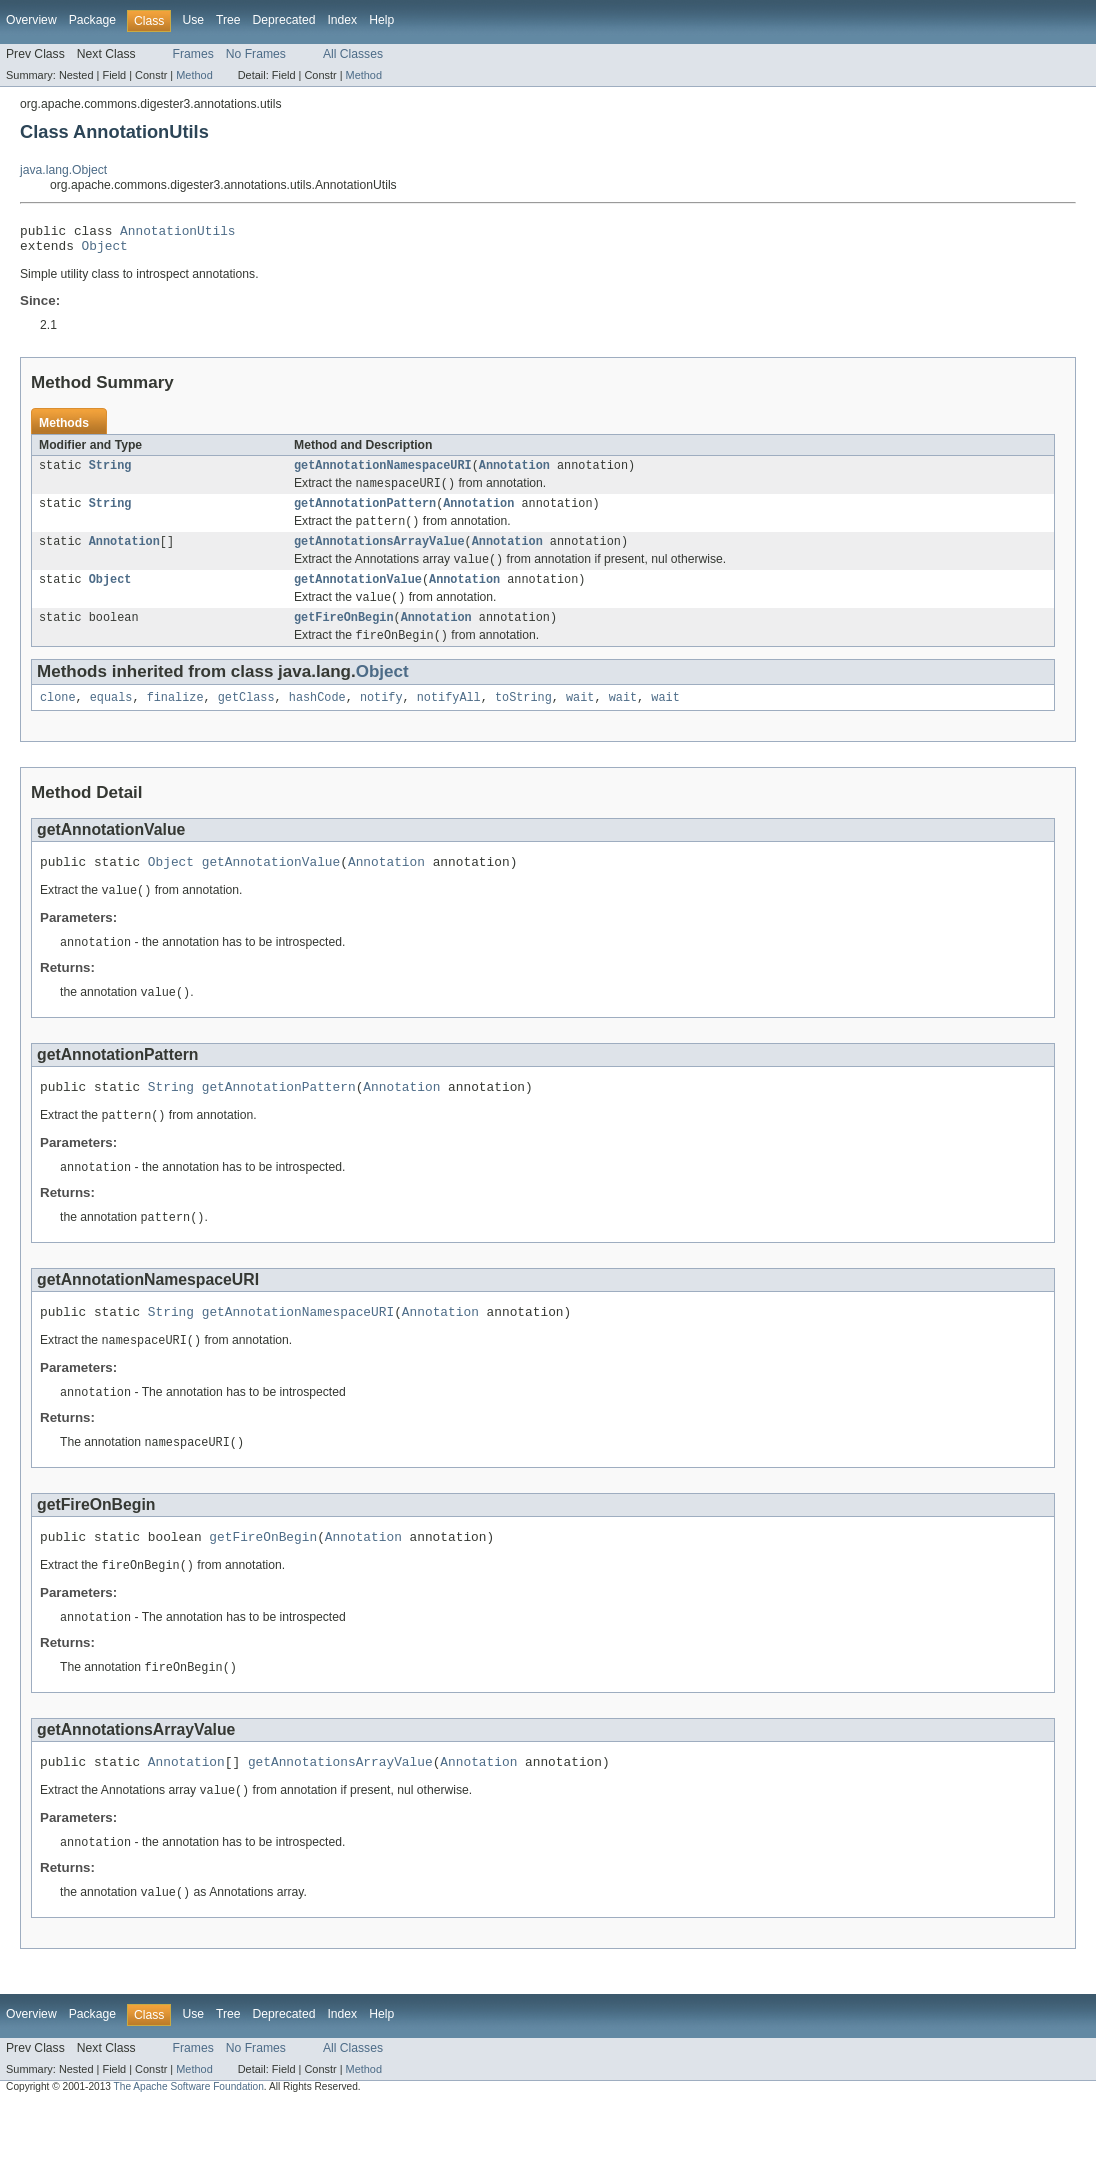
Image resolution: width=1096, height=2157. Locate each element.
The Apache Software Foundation (189, 2139)
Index (342, 20)
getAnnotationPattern (365, 514)
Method (194, 75)
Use (193, 20)
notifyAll (449, 720)
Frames (193, 54)
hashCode (317, 720)
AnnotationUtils (177, 233)
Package (92, 20)
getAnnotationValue (358, 596)
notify (381, 720)
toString (523, 720)
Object (105, 251)
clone (58, 720)
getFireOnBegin (344, 637)
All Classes (353, 54)
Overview (31, 20)
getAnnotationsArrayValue (379, 555)
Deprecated (284, 20)
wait (580, 720)
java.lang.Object (63, 170)
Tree (228, 20)
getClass (246, 720)
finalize (175, 720)
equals (111, 720)
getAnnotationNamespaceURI (383, 473)
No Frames (256, 54)
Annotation (514, 473)
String (110, 473)
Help (381, 20)
